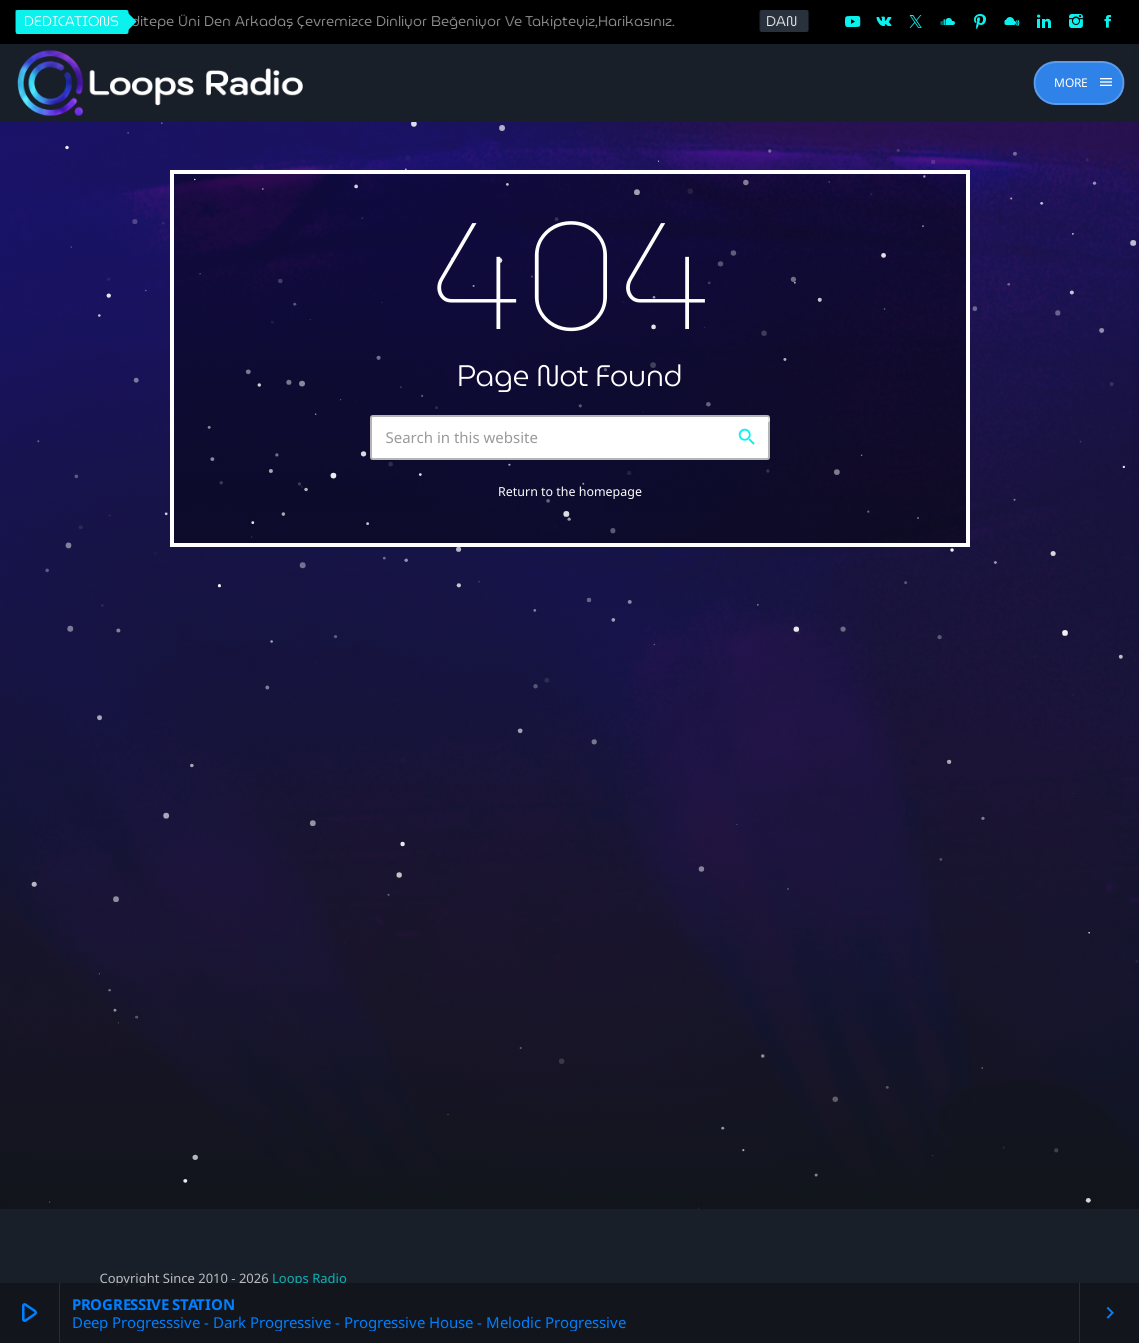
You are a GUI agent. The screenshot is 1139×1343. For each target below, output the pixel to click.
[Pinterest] (980, 22)
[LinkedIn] (1044, 22)
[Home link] (161, 83)
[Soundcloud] (948, 22)
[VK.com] (884, 22)
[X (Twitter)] (916, 22)
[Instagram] (1076, 22)
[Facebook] (1108, 22)
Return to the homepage (570, 491)
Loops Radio (309, 1278)
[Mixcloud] (1012, 22)
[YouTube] (852, 22)
